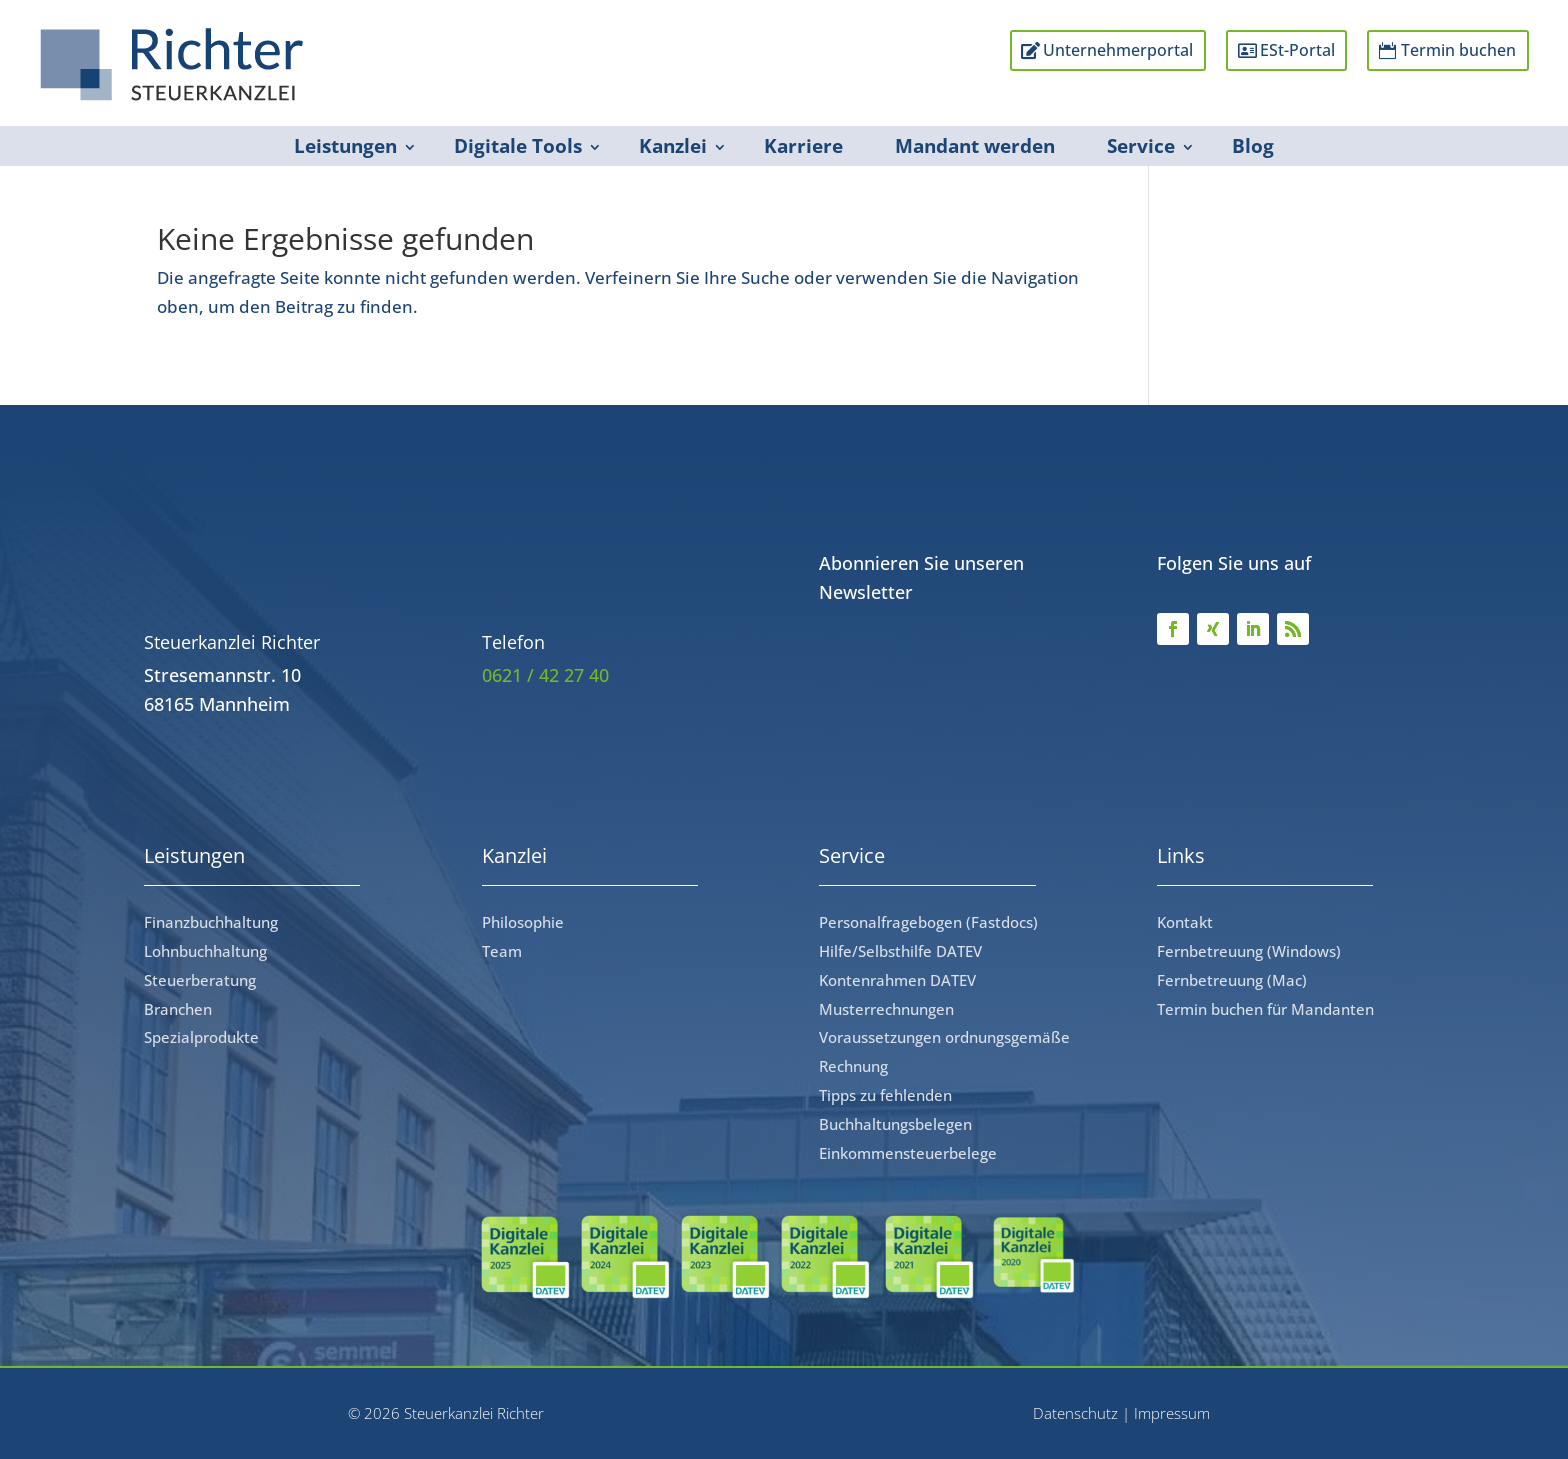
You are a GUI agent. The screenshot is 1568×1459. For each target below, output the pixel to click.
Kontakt (1185, 922)
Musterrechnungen (886, 1009)
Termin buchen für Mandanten (1265, 1009)
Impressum (1172, 1413)
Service (1141, 146)
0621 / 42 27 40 (545, 675)
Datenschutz (1075, 1413)
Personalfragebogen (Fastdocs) (928, 922)
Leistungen (345, 146)
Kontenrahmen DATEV (897, 980)
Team (502, 951)
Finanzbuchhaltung (211, 922)
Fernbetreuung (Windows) (1249, 951)
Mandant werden (975, 146)
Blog (1253, 146)
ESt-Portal (1282, 50)
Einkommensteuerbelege (908, 1153)
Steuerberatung (200, 980)
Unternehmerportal (1093, 50)
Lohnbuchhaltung (205, 951)
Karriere (803, 146)
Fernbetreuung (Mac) (1232, 980)
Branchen (178, 1009)
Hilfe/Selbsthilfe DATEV (900, 951)
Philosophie (523, 922)
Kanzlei (673, 146)
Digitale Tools (518, 146)
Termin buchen (1453, 50)
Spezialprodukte (201, 1037)
